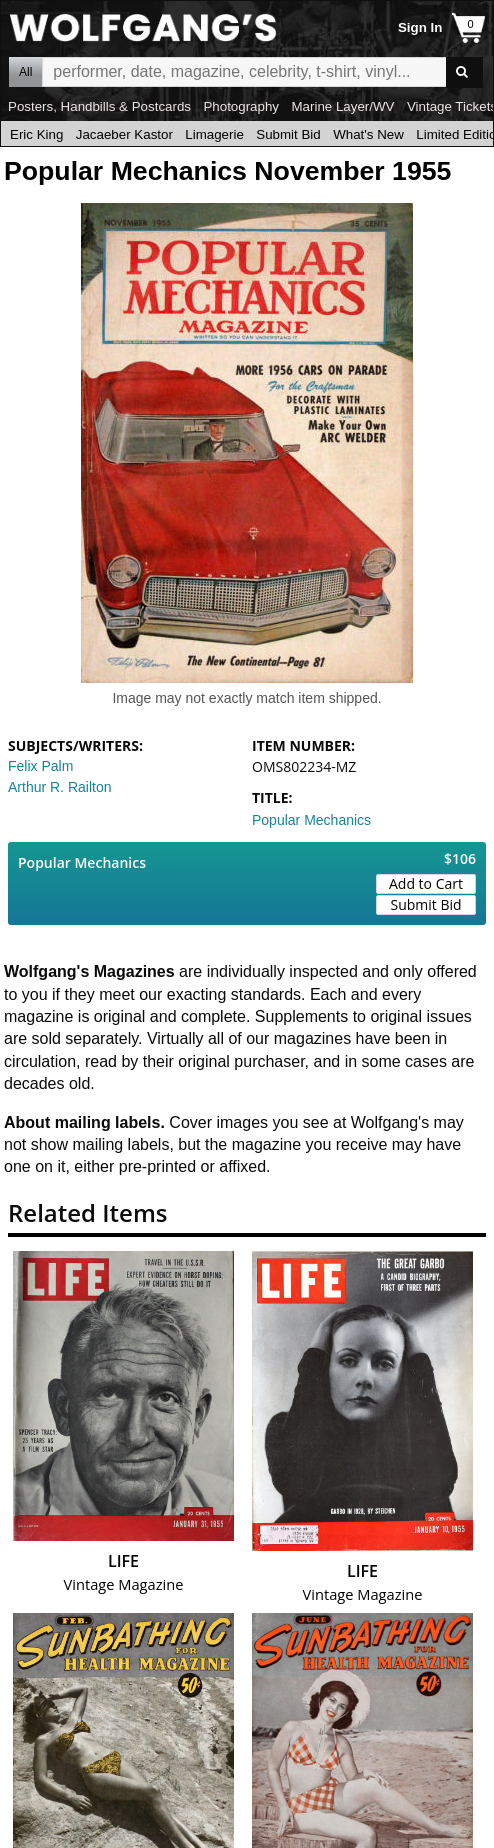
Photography (241, 106)
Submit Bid (288, 134)
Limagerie (214, 134)
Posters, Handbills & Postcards (99, 106)
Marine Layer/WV (342, 106)
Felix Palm (40, 766)
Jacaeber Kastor (124, 134)
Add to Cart (426, 883)
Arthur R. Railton (59, 787)
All (25, 72)
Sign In (420, 27)
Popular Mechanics (311, 820)
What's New (368, 134)
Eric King (36, 134)
